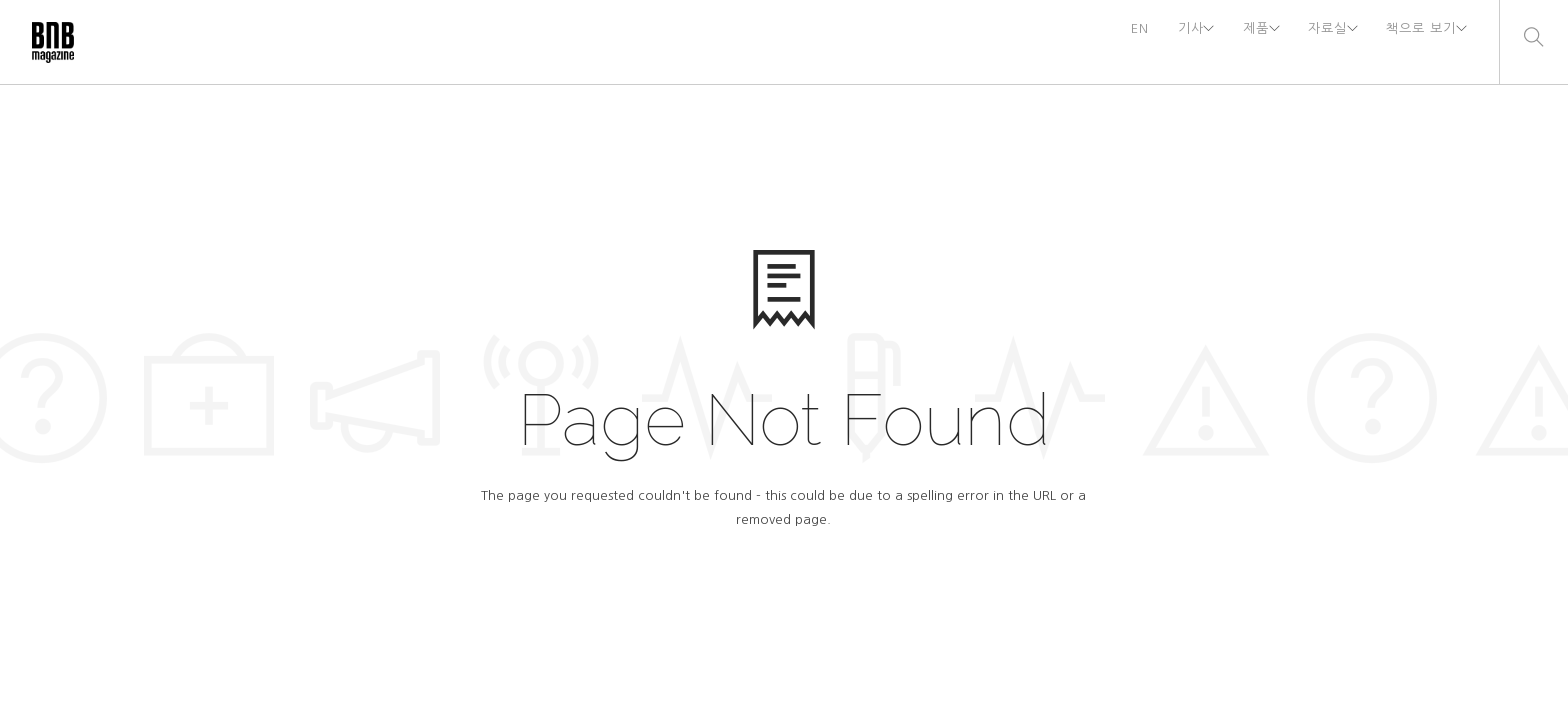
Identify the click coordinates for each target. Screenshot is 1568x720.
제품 (1227, 41)
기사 (1151, 41)
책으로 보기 (1414, 41)
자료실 (1309, 41)
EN (1097, 41)
